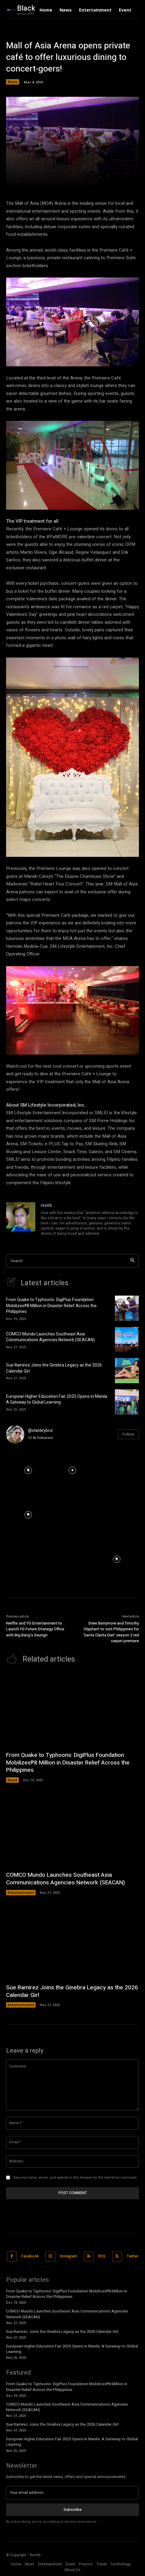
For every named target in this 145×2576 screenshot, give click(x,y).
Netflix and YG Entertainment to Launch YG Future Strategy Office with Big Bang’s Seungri (35, 1629)
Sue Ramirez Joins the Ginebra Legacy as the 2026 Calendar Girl (54, 1368)
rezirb (46, 1205)
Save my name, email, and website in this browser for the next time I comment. (75, 2177)
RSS (101, 2256)
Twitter (132, 2256)
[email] (72, 2492)
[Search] (132, 1261)
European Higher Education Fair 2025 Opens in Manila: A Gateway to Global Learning (57, 1399)
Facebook (30, 2256)
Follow (128, 1434)
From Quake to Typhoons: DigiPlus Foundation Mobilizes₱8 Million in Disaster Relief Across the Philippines (51, 1306)
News (12, 82)
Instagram (68, 2256)
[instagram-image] (28, 1470)
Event (12, 1780)
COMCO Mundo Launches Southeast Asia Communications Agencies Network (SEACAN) (50, 1337)
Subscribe (72, 2509)
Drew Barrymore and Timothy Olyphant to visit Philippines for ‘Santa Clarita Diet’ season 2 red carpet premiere (111, 1632)
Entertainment (21, 1892)
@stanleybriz (40, 1430)
